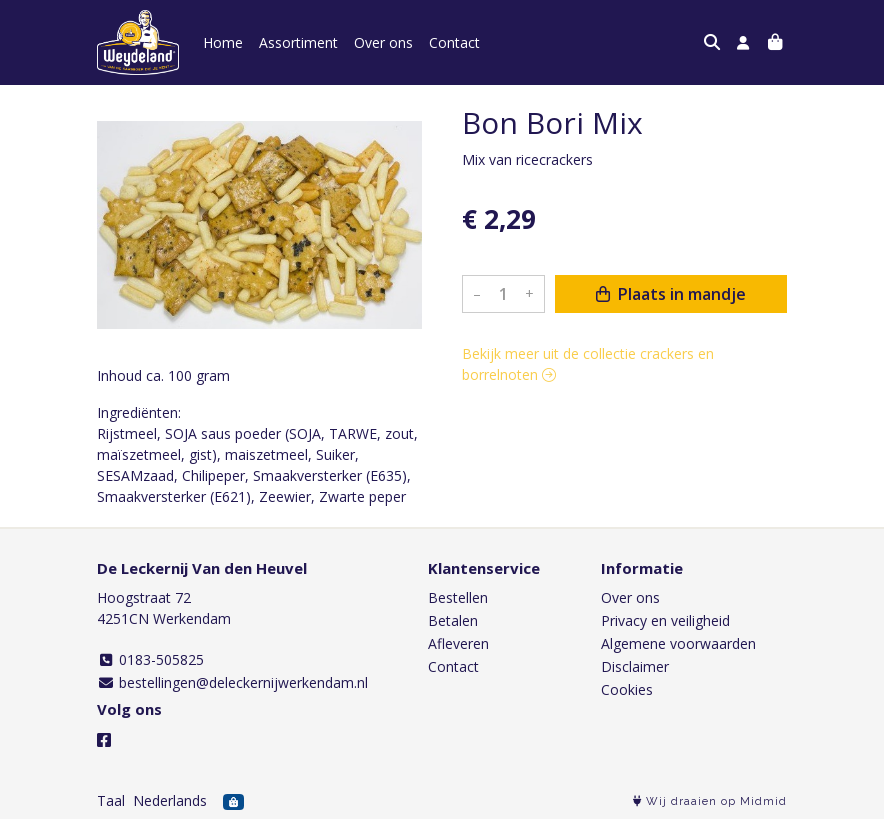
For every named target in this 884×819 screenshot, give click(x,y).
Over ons (383, 42)
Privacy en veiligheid (665, 620)
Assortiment (298, 42)
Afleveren (458, 643)
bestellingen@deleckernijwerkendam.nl (232, 682)
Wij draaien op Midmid (710, 801)
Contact (454, 42)
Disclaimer (635, 666)
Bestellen (458, 597)
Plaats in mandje (671, 294)
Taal (111, 800)
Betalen (453, 620)
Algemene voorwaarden (678, 643)
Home (223, 42)
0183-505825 (150, 659)
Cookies (627, 689)
